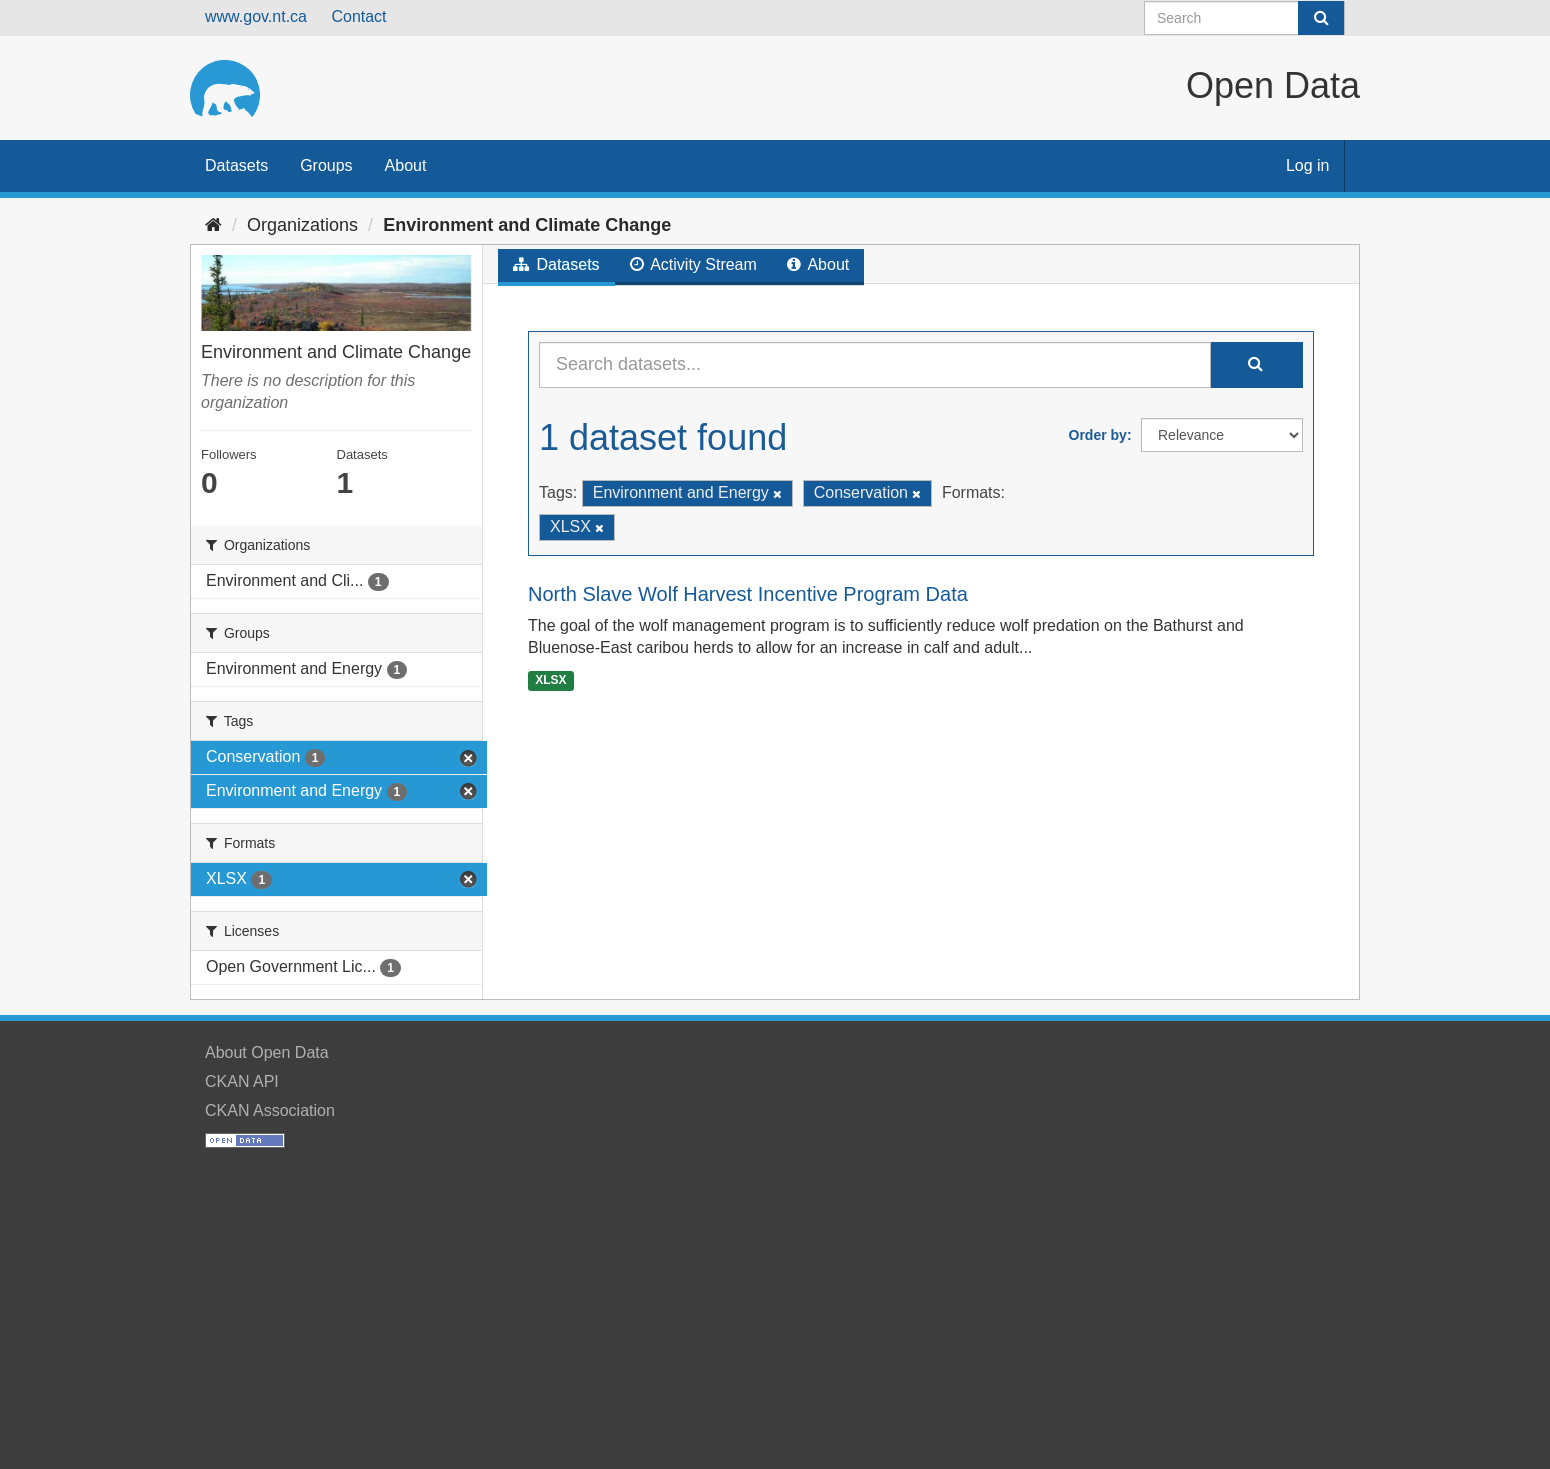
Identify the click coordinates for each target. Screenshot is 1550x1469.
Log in (1308, 165)
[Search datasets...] (875, 365)
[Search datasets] (1244, 18)
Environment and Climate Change (527, 225)
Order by (1098, 435)
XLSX (550, 680)
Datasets (236, 165)
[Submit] (1321, 18)
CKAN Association (270, 1110)
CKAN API (242, 1081)
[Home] (213, 225)
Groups (326, 165)
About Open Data (267, 1052)
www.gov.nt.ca (256, 16)
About (406, 165)
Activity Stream (693, 264)
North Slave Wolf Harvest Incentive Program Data (748, 594)
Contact (358, 16)
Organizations (302, 225)
